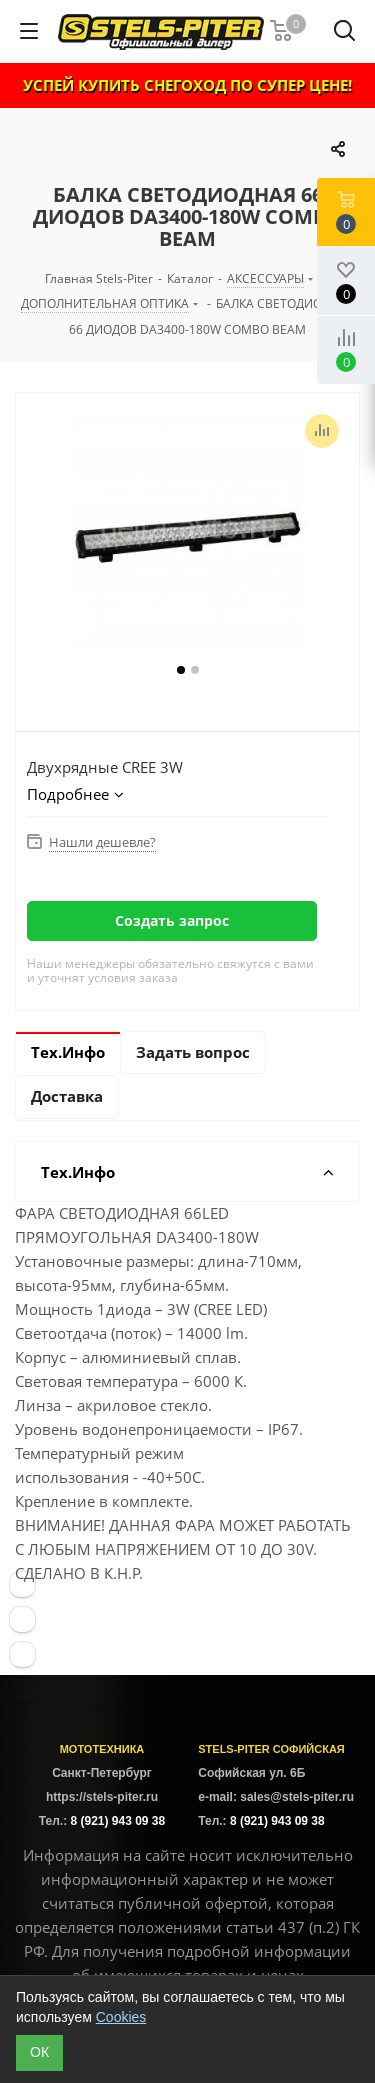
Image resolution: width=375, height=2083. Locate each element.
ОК (39, 2052)
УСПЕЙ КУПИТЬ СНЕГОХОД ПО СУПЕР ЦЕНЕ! (187, 85)
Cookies (121, 2017)
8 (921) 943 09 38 (117, 1821)
